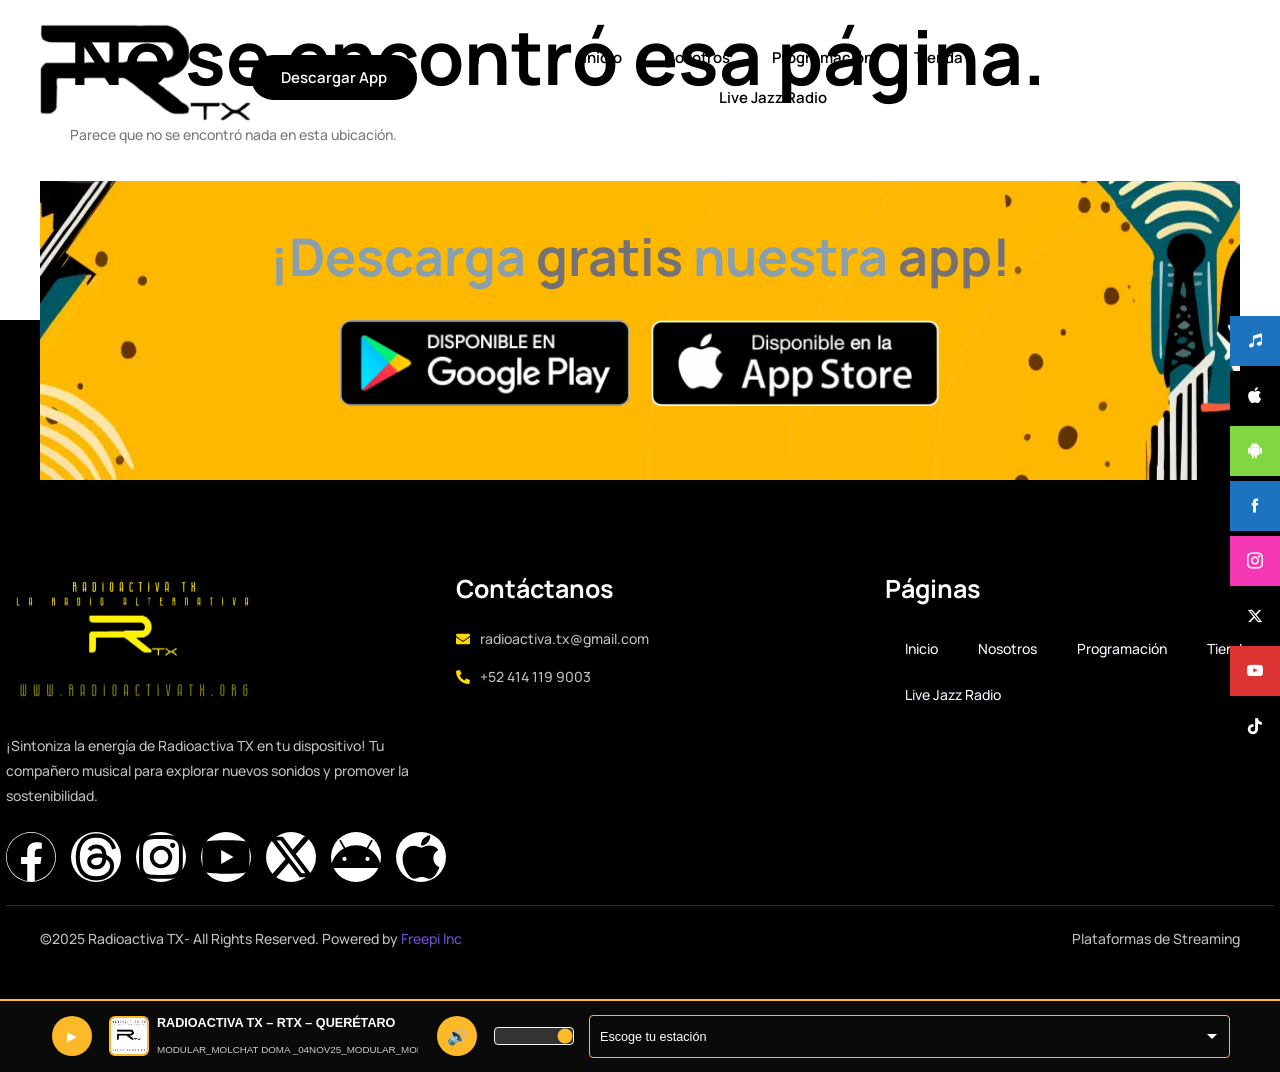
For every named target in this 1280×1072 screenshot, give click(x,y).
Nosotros (463, 53)
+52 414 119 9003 (557, 700)
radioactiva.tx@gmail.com (586, 662)
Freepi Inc (431, 958)
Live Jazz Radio (820, 53)
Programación (586, 53)
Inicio (370, 53)
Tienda (701, 53)
